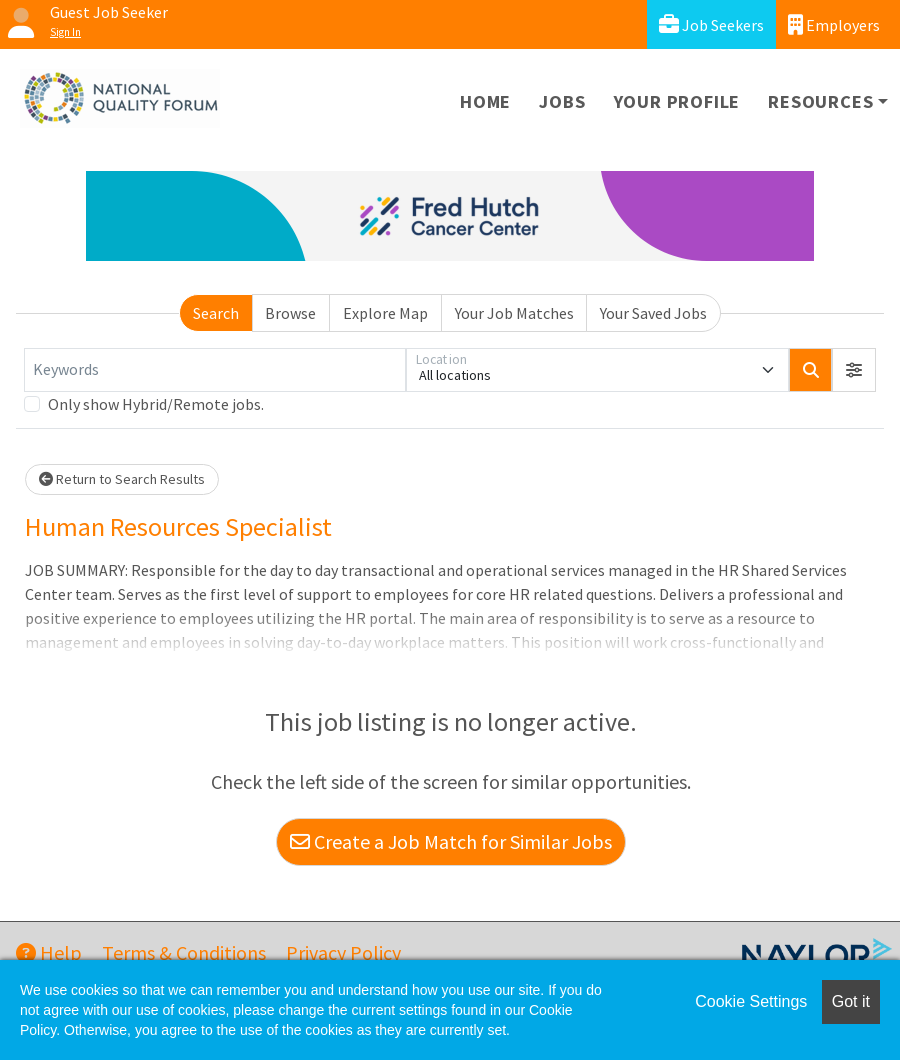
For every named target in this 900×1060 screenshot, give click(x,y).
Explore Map (385, 313)
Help (49, 952)
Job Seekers (711, 24)
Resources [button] (820, 101)
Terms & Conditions (184, 952)
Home (485, 101)
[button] (854, 370)
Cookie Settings (751, 1001)
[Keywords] (215, 370)
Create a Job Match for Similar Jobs (451, 841)
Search (216, 313)
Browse (290, 313)
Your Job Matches (514, 313)
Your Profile (677, 101)
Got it (851, 1001)
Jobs (562, 101)
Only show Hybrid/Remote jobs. (156, 404)
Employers (834, 24)
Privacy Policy (343, 952)
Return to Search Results (122, 479)
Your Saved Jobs (653, 313)
